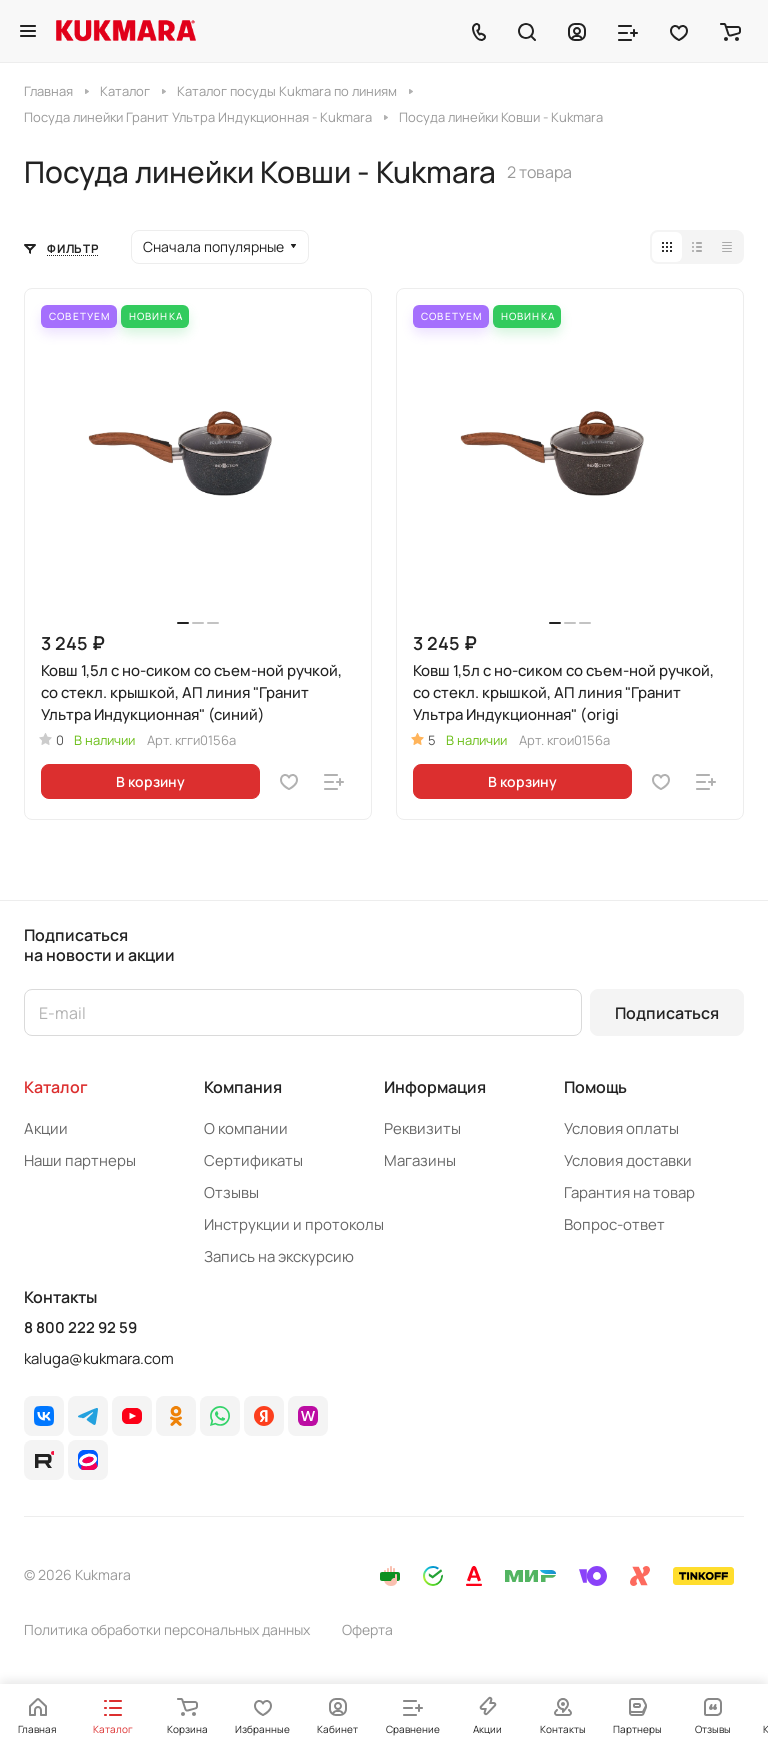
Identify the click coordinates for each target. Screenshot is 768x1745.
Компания (243, 1087)
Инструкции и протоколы (294, 1224)
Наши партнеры (80, 1160)
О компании (246, 1128)
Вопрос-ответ (614, 1224)
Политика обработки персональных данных (167, 1629)
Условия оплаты (621, 1128)
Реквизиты (422, 1128)
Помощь (595, 1087)
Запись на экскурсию (279, 1256)
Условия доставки (628, 1160)
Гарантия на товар (629, 1192)
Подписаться (667, 1013)
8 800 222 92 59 (80, 1328)
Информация (435, 1087)
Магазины (420, 1160)
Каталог (56, 1087)
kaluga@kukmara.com (99, 1358)
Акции (46, 1128)
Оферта (367, 1629)
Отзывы (231, 1192)
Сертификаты (253, 1160)
